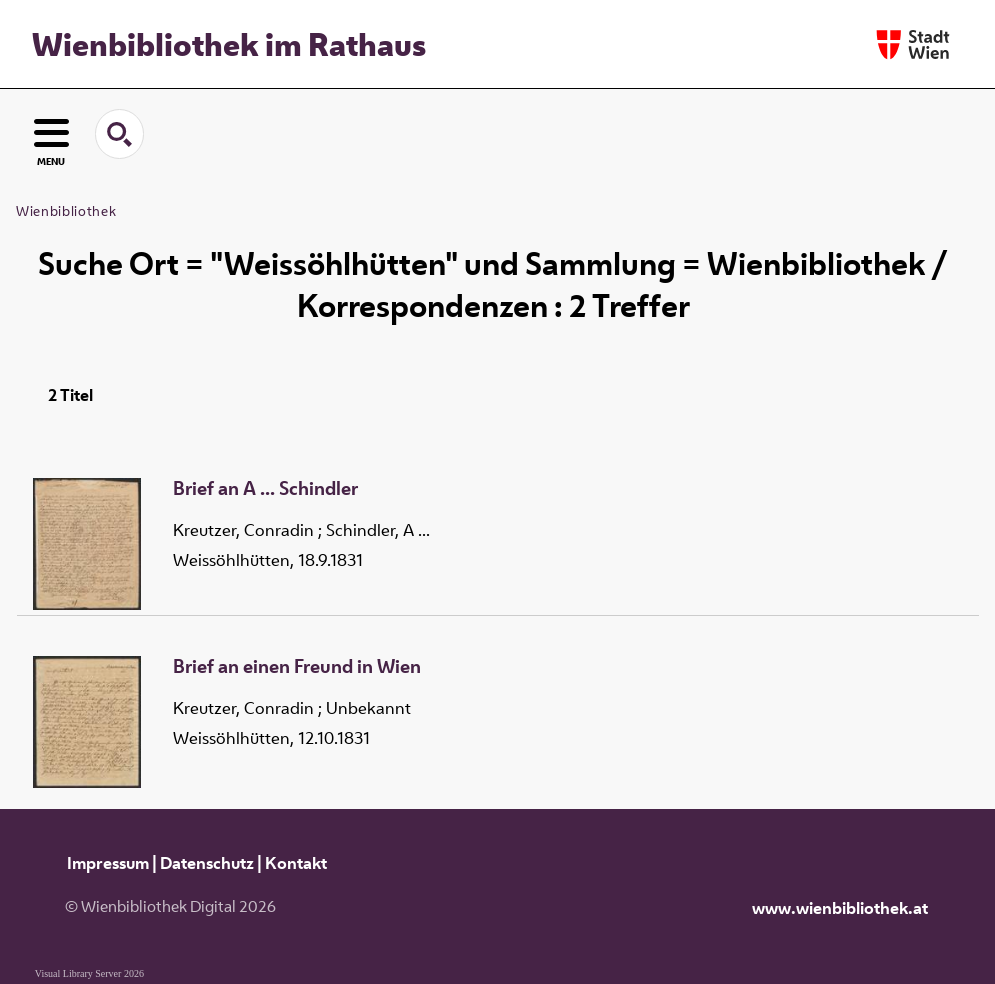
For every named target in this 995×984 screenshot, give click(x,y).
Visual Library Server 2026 (89, 973)
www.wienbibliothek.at (840, 908)
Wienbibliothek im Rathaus (229, 44)
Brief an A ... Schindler (265, 489)
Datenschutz (207, 863)
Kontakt (296, 863)
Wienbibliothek (66, 211)
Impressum (108, 863)
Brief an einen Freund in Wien (297, 667)
